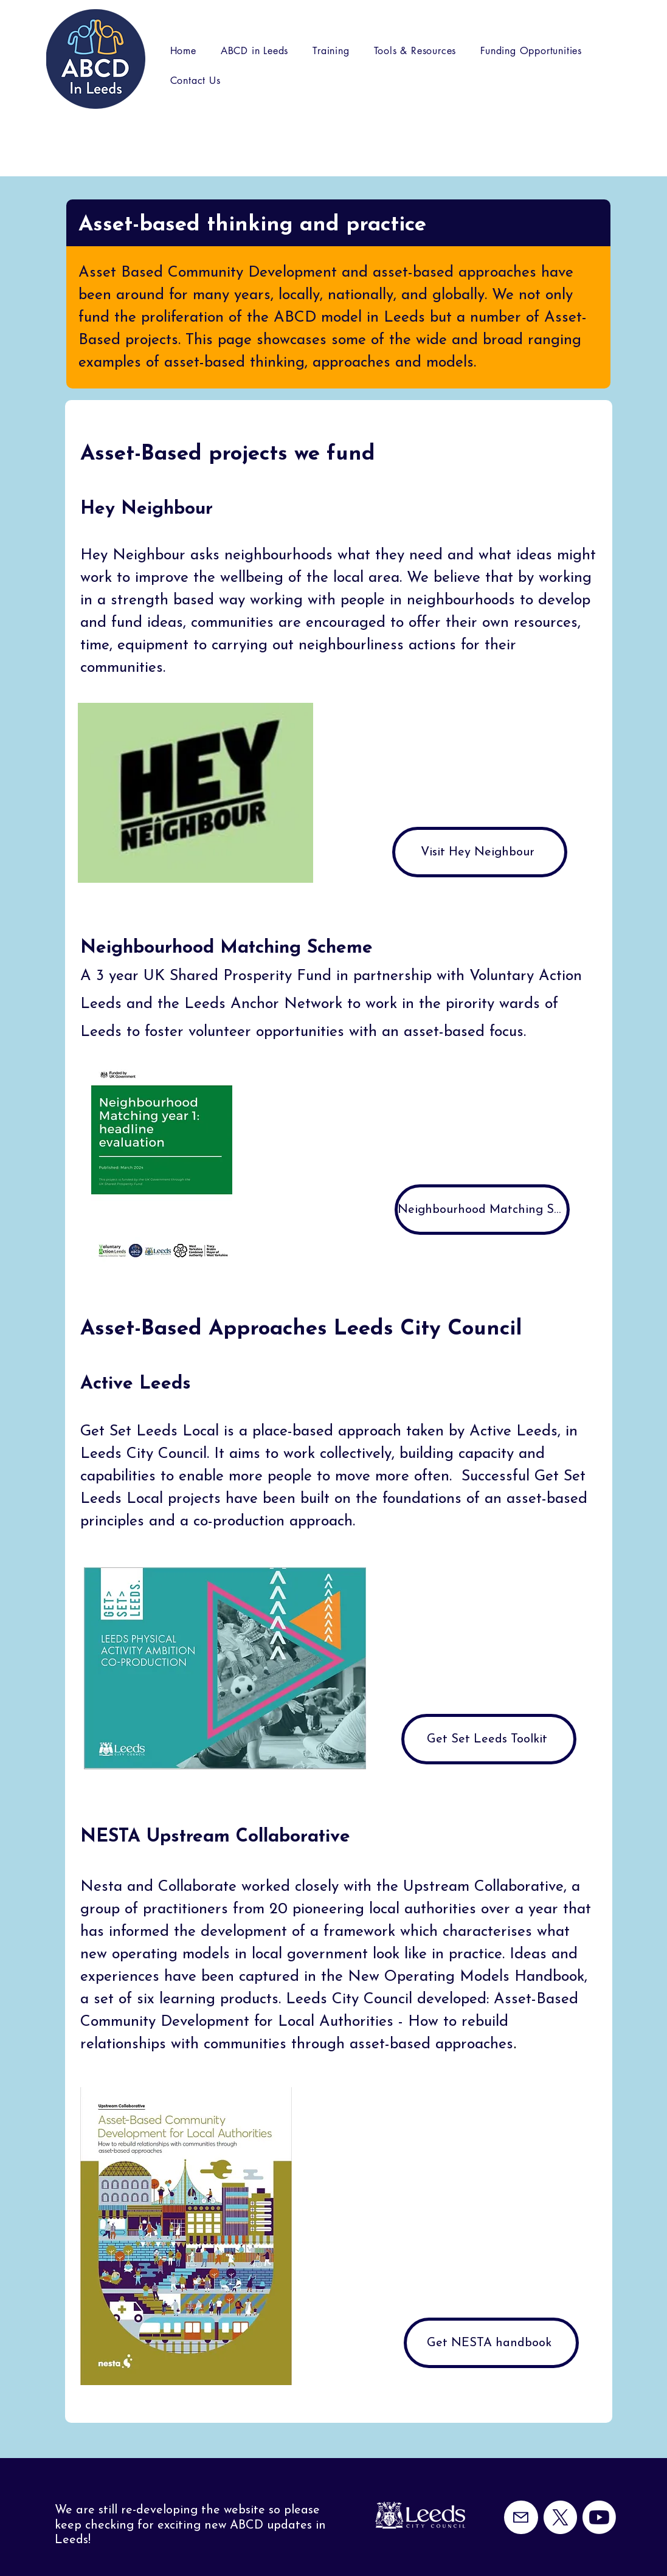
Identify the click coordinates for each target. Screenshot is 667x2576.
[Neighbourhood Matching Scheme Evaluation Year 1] (482, 1209)
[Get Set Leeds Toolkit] (488, 1739)
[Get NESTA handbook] (491, 2343)
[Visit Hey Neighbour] (479, 852)
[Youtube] (599, 2517)
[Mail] (521, 2517)
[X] (560, 2517)
